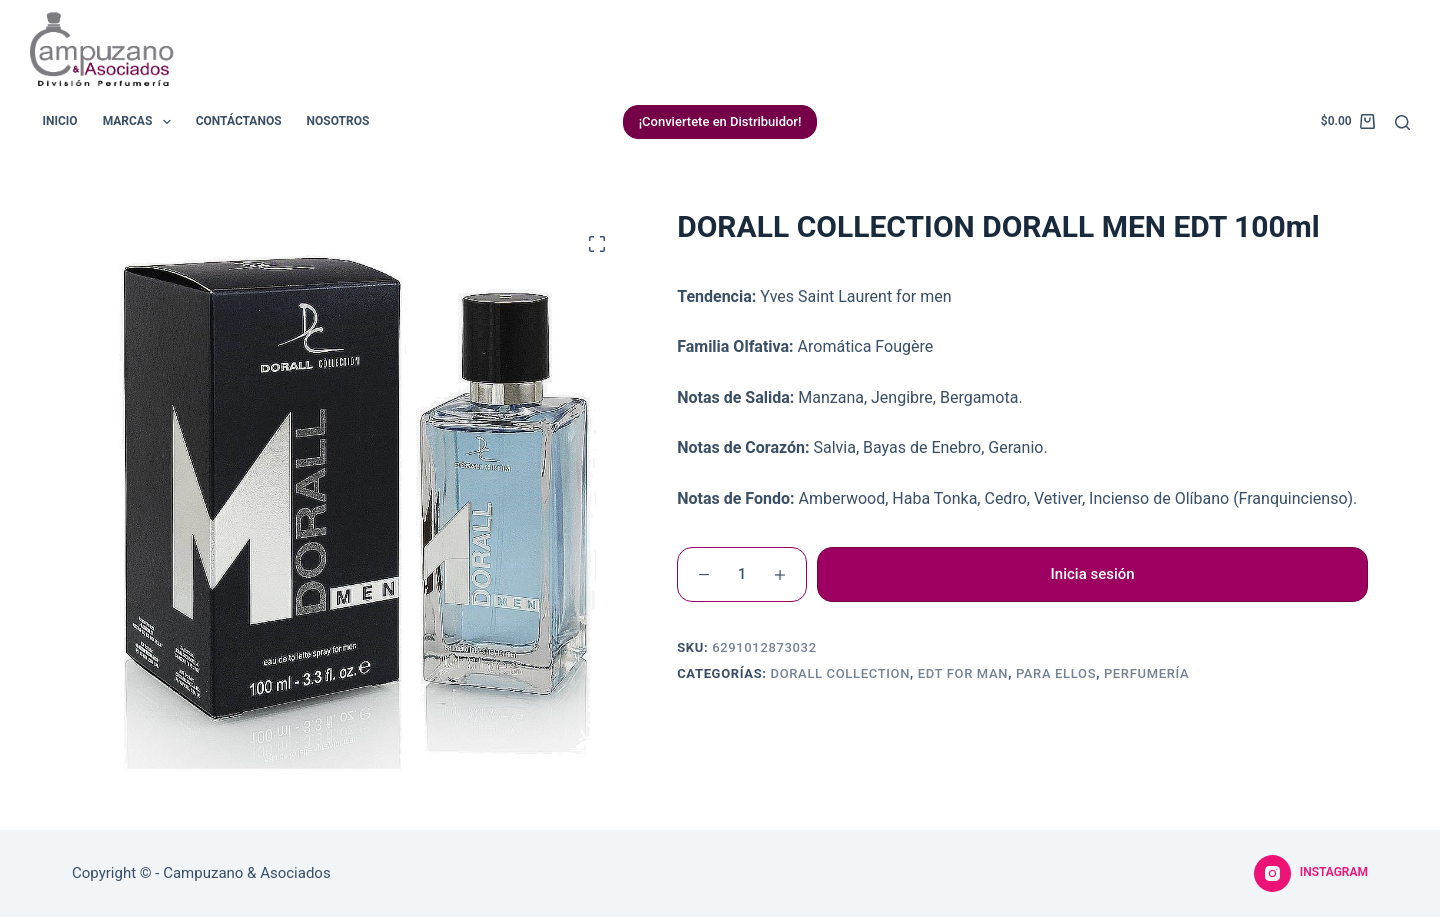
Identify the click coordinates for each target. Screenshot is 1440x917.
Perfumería (1146, 673)
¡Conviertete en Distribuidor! (720, 121)
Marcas (141, 122)
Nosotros (338, 121)
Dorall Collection (840, 673)
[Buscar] (1402, 122)
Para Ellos (1056, 673)
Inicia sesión (1093, 574)
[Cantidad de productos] (742, 574)
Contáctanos (239, 121)
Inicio (60, 121)
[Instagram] (1311, 874)
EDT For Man (963, 673)
